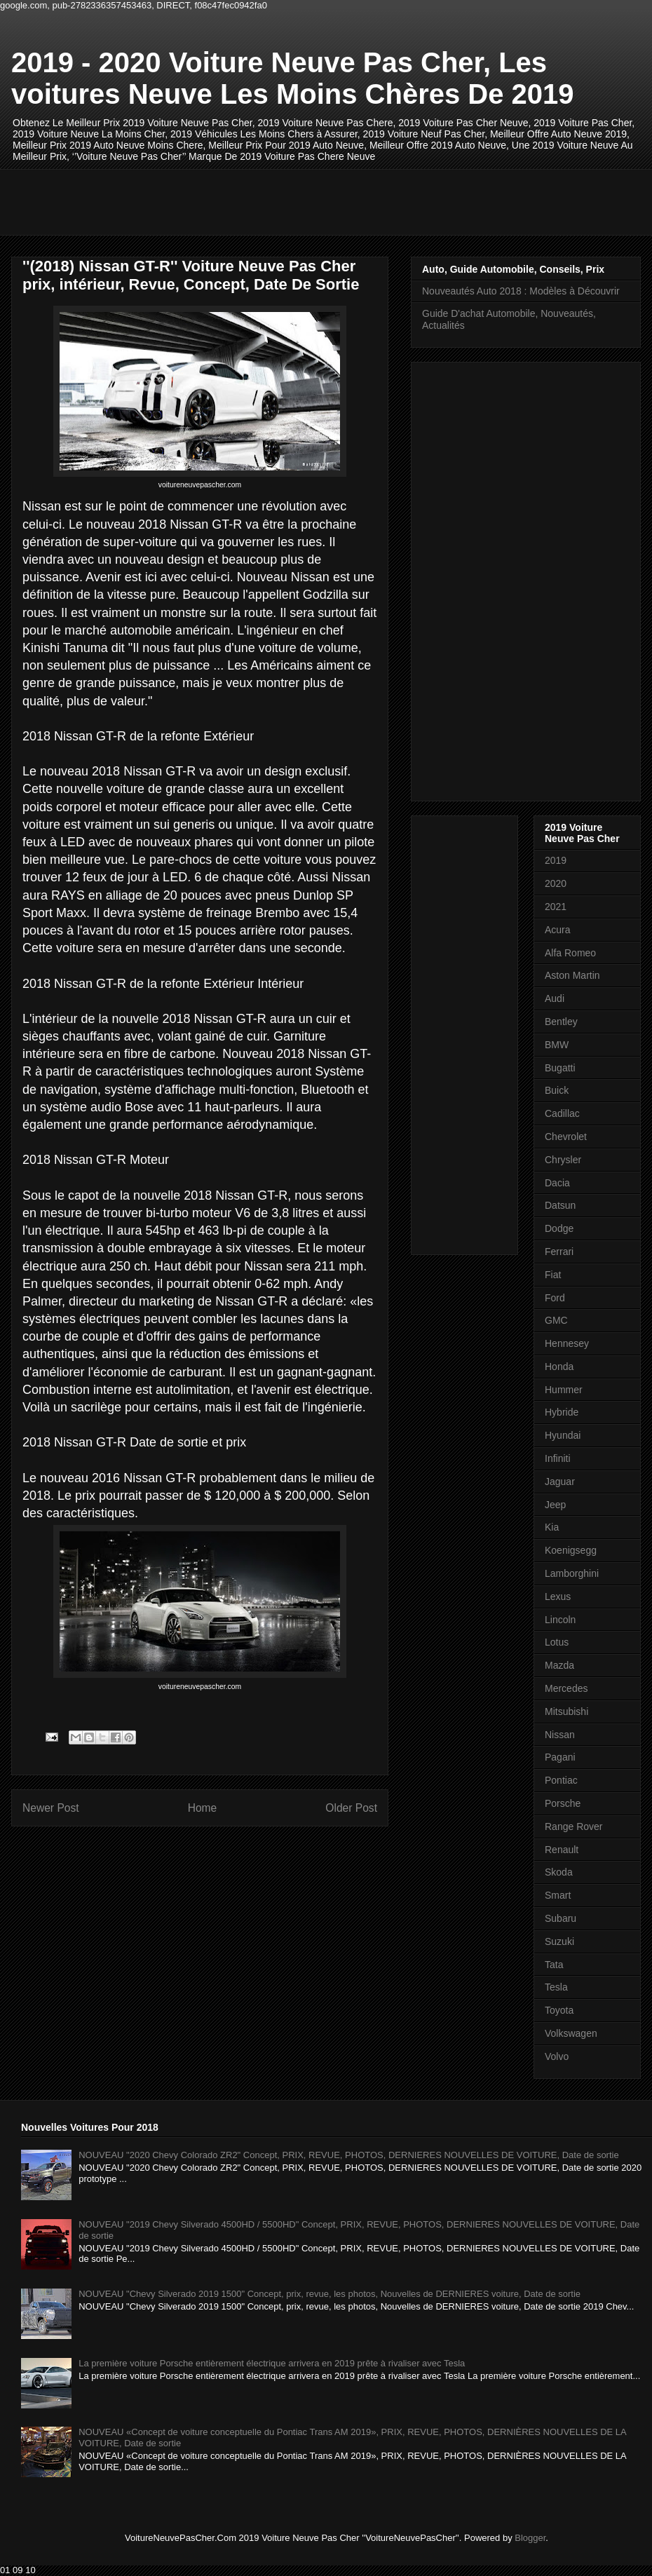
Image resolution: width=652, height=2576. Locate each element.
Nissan (560, 1734)
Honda (559, 1366)
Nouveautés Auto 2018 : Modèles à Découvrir (521, 291)
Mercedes (566, 1688)
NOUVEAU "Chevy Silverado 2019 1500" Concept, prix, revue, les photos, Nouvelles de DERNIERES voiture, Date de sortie (329, 2294)
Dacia (557, 1182)
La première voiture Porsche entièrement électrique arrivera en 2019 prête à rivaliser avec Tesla (272, 2363)
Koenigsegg (571, 1550)
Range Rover (574, 1826)
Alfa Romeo (570, 952)
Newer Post (50, 1808)
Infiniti (558, 1458)
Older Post (351, 1808)
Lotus (557, 1642)
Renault (561, 1849)
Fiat (553, 1274)
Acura (558, 929)
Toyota (559, 2010)
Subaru (560, 1918)
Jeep (555, 1504)
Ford (555, 1297)
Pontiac (561, 1780)
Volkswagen (571, 2033)
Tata (554, 1964)
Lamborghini (572, 1573)
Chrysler (563, 1159)
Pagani (560, 1757)
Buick (557, 1090)
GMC (556, 1320)
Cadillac (562, 1113)
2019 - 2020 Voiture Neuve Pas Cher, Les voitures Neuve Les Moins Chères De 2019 (292, 78)
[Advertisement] (277, 200)
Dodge (559, 1228)
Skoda (559, 1872)
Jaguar (560, 1481)
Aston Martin (572, 975)
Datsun (560, 1205)
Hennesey (567, 1343)
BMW (557, 1044)
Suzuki (559, 1941)
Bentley (561, 1021)
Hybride (561, 1412)
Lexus (558, 1596)
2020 (555, 883)
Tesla (556, 1987)
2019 (555, 860)
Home (202, 1808)
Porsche (562, 1803)
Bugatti (560, 1067)
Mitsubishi (566, 1711)
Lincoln (560, 1619)
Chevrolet (566, 1136)
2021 (555, 906)
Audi (554, 998)
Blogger (530, 2538)
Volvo (557, 2056)
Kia (552, 1527)
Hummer (564, 1389)
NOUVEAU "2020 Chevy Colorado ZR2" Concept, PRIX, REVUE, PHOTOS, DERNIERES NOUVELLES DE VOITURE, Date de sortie (348, 2155)
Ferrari (559, 1251)
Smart (558, 1895)
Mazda (559, 1665)
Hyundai (562, 1435)
